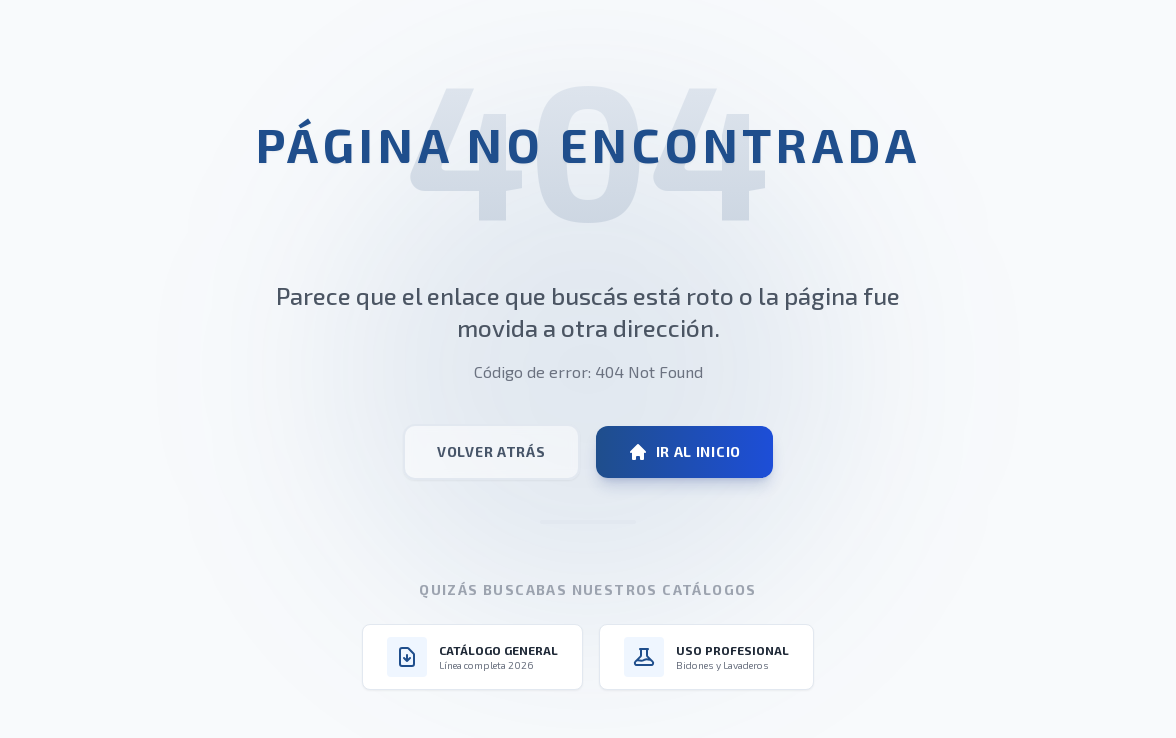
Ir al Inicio (684, 452)
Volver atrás (491, 451)
